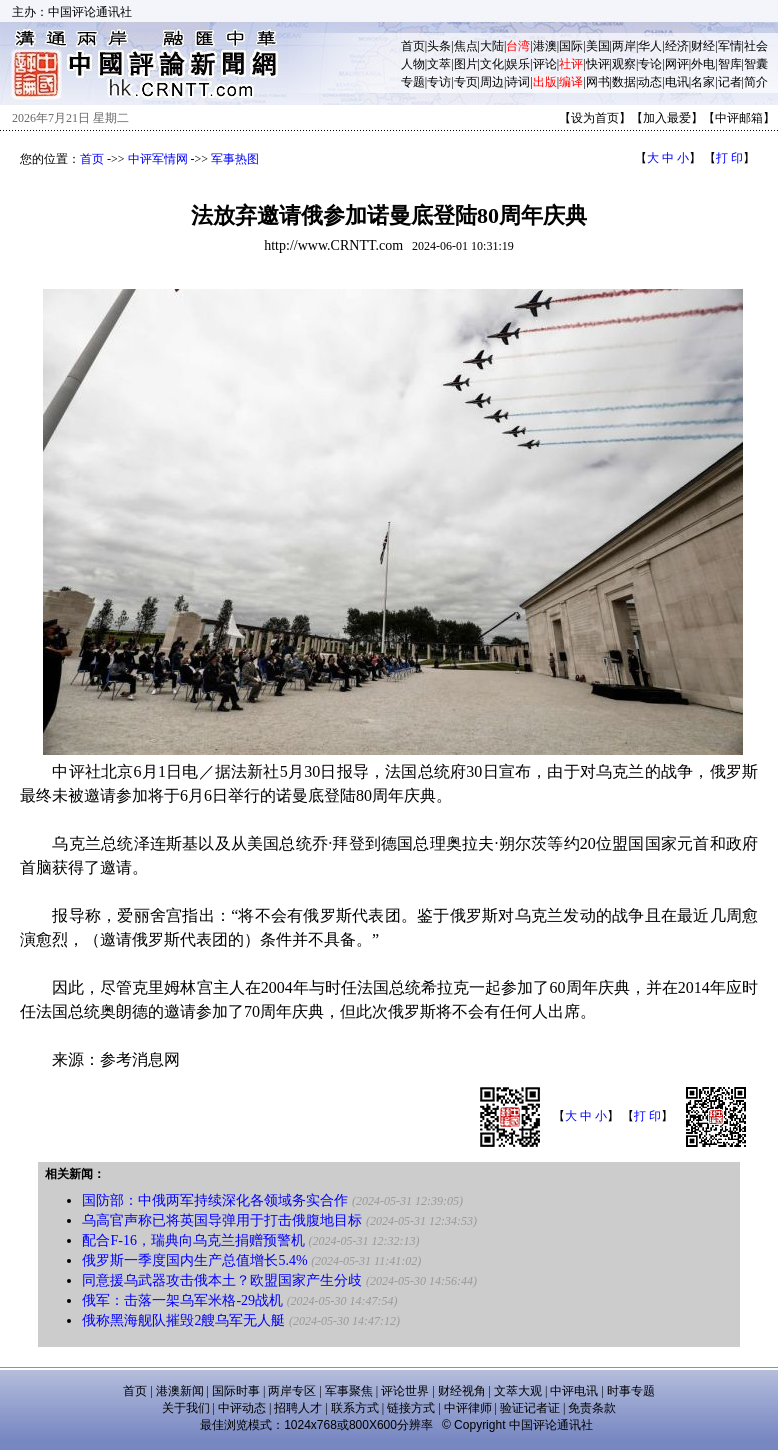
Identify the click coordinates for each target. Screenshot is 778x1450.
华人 (650, 46)
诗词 (518, 82)
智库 (730, 64)
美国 (598, 46)
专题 (413, 82)
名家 (703, 82)
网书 (598, 82)
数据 (624, 82)
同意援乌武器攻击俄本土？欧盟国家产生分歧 (222, 1280)
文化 (492, 64)
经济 (677, 46)
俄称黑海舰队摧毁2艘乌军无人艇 (183, 1320)
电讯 (677, 82)
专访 (439, 82)
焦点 (466, 46)
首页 (413, 46)
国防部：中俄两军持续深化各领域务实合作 (215, 1200)
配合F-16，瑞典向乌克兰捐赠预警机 (193, 1240)
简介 (756, 82)
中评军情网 (158, 159)
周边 (492, 82)
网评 (677, 64)
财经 (703, 46)
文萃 (439, 64)
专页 (466, 82)
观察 (624, 64)
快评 (598, 64)
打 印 (729, 158)
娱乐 (518, 64)
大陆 (492, 46)
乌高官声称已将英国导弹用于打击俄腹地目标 (222, 1220)
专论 (650, 64)
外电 (703, 64)
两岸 (624, 46)
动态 (650, 82)
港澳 (545, 46)
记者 (730, 82)
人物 (413, 64)
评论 (545, 64)
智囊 (756, 64)
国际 (571, 46)
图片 (466, 64)
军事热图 (235, 159)
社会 (756, 46)
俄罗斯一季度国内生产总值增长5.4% (194, 1260)
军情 (730, 46)
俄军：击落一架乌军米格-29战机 (182, 1300)
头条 (439, 46)
